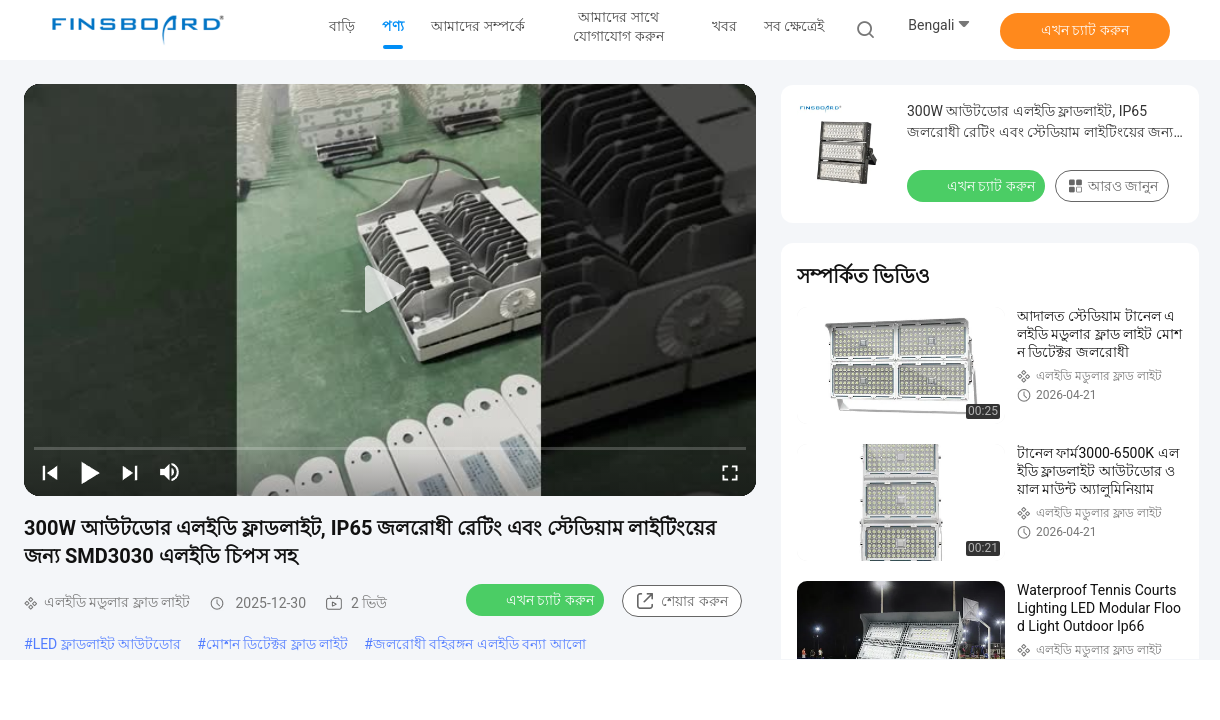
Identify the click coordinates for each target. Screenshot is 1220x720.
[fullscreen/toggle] (730, 472)
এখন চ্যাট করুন (1085, 30)
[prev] (50, 472)
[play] (390, 290)
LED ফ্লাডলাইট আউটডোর (107, 644)
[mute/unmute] (170, 472)
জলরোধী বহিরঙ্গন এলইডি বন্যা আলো (479, 644)
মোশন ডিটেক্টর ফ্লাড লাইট (277, 644)
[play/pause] (90, 472)
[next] (130, 472)
